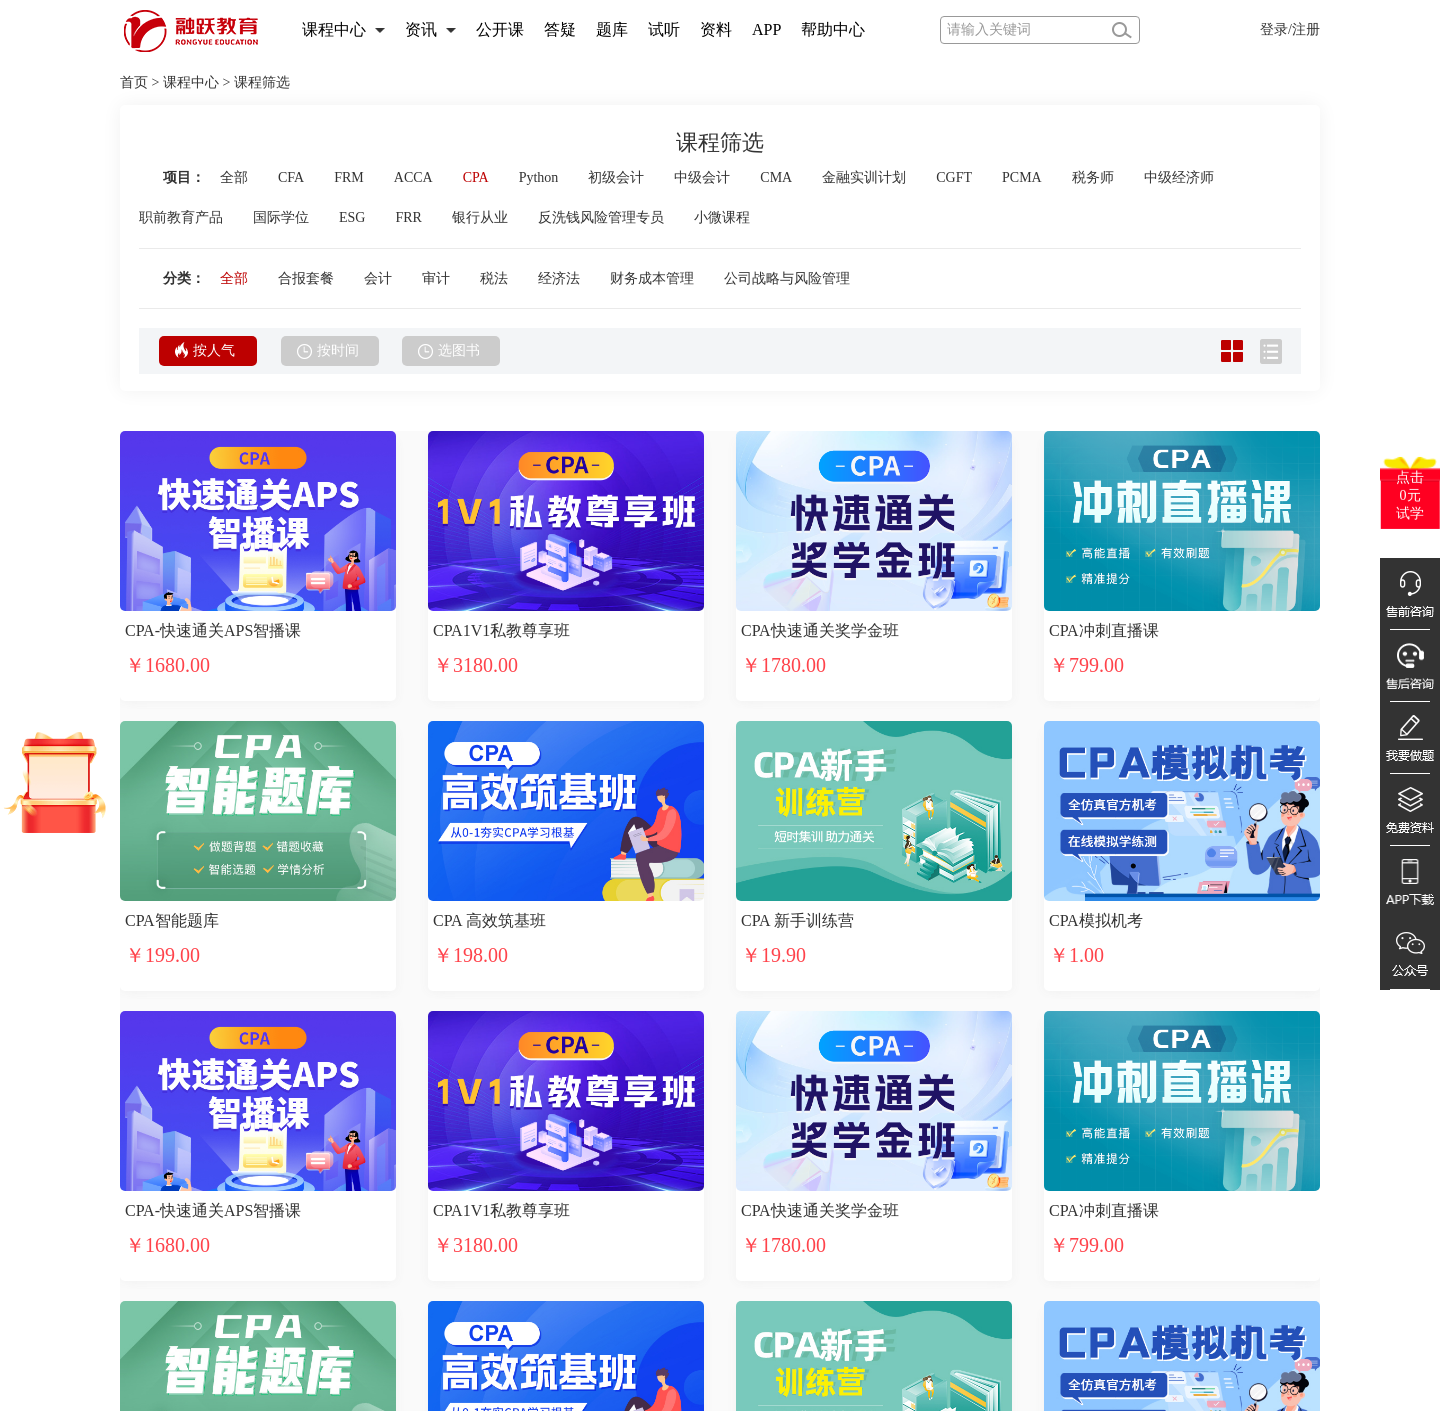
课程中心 (334, 29)
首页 (134, 82)
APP (766, 29)
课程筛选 (262, 82)
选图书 (449, 351)
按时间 (328, 351)
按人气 (205, 350)
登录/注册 (1290, 29)
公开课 (500, 29)
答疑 (560, 29)
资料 (716, 29)
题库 (612, 29)
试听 (664, 29)
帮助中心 (833, 29)
